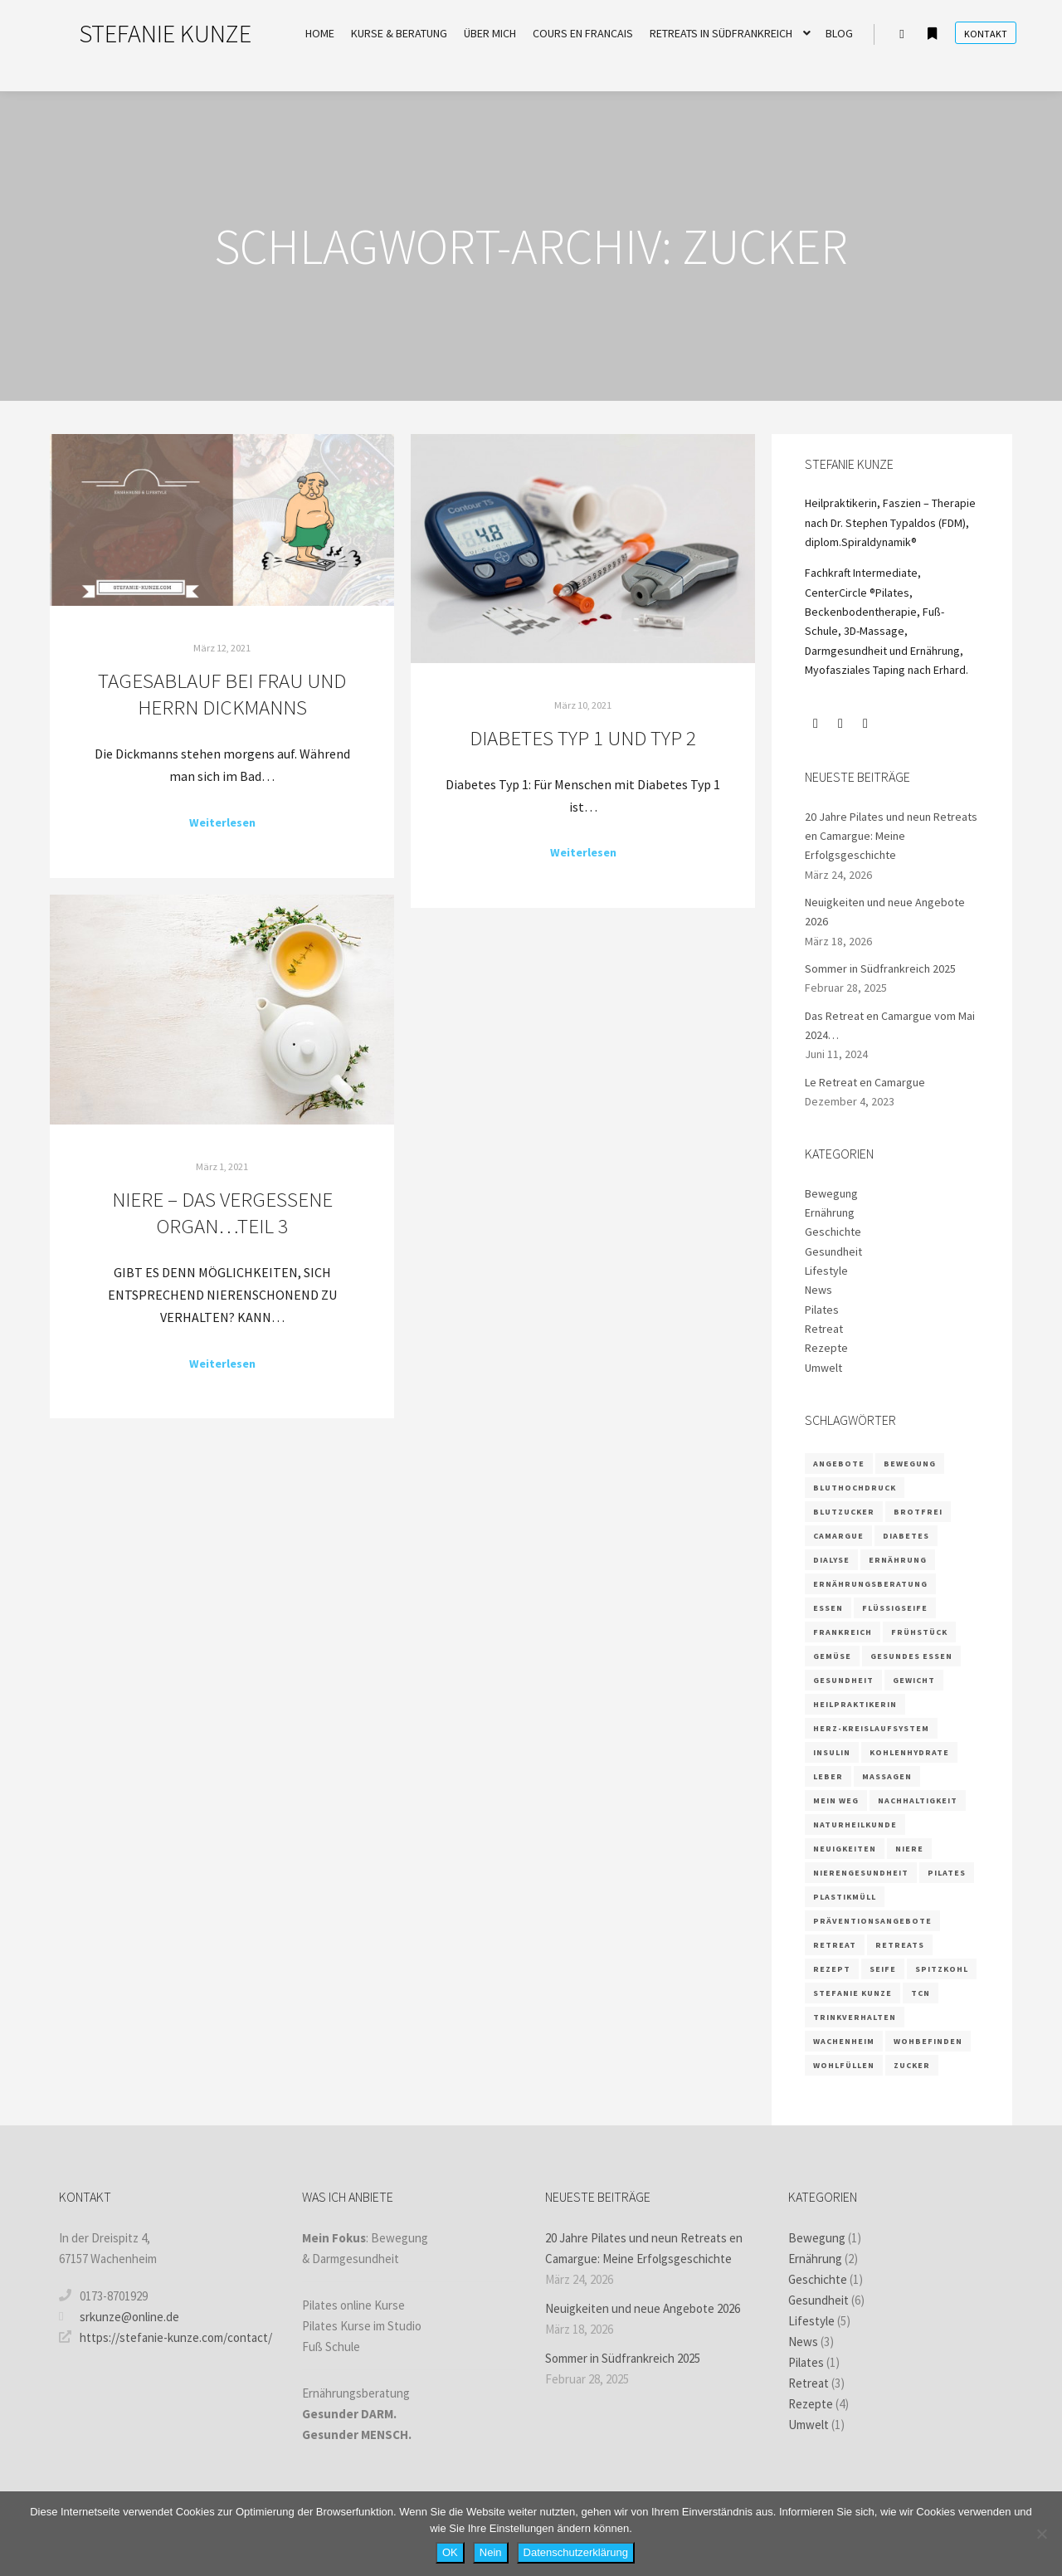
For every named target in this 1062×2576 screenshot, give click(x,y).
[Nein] (1041, 2533)
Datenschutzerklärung (576, 2552)
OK (450, 2552)
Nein (491, 2552)
